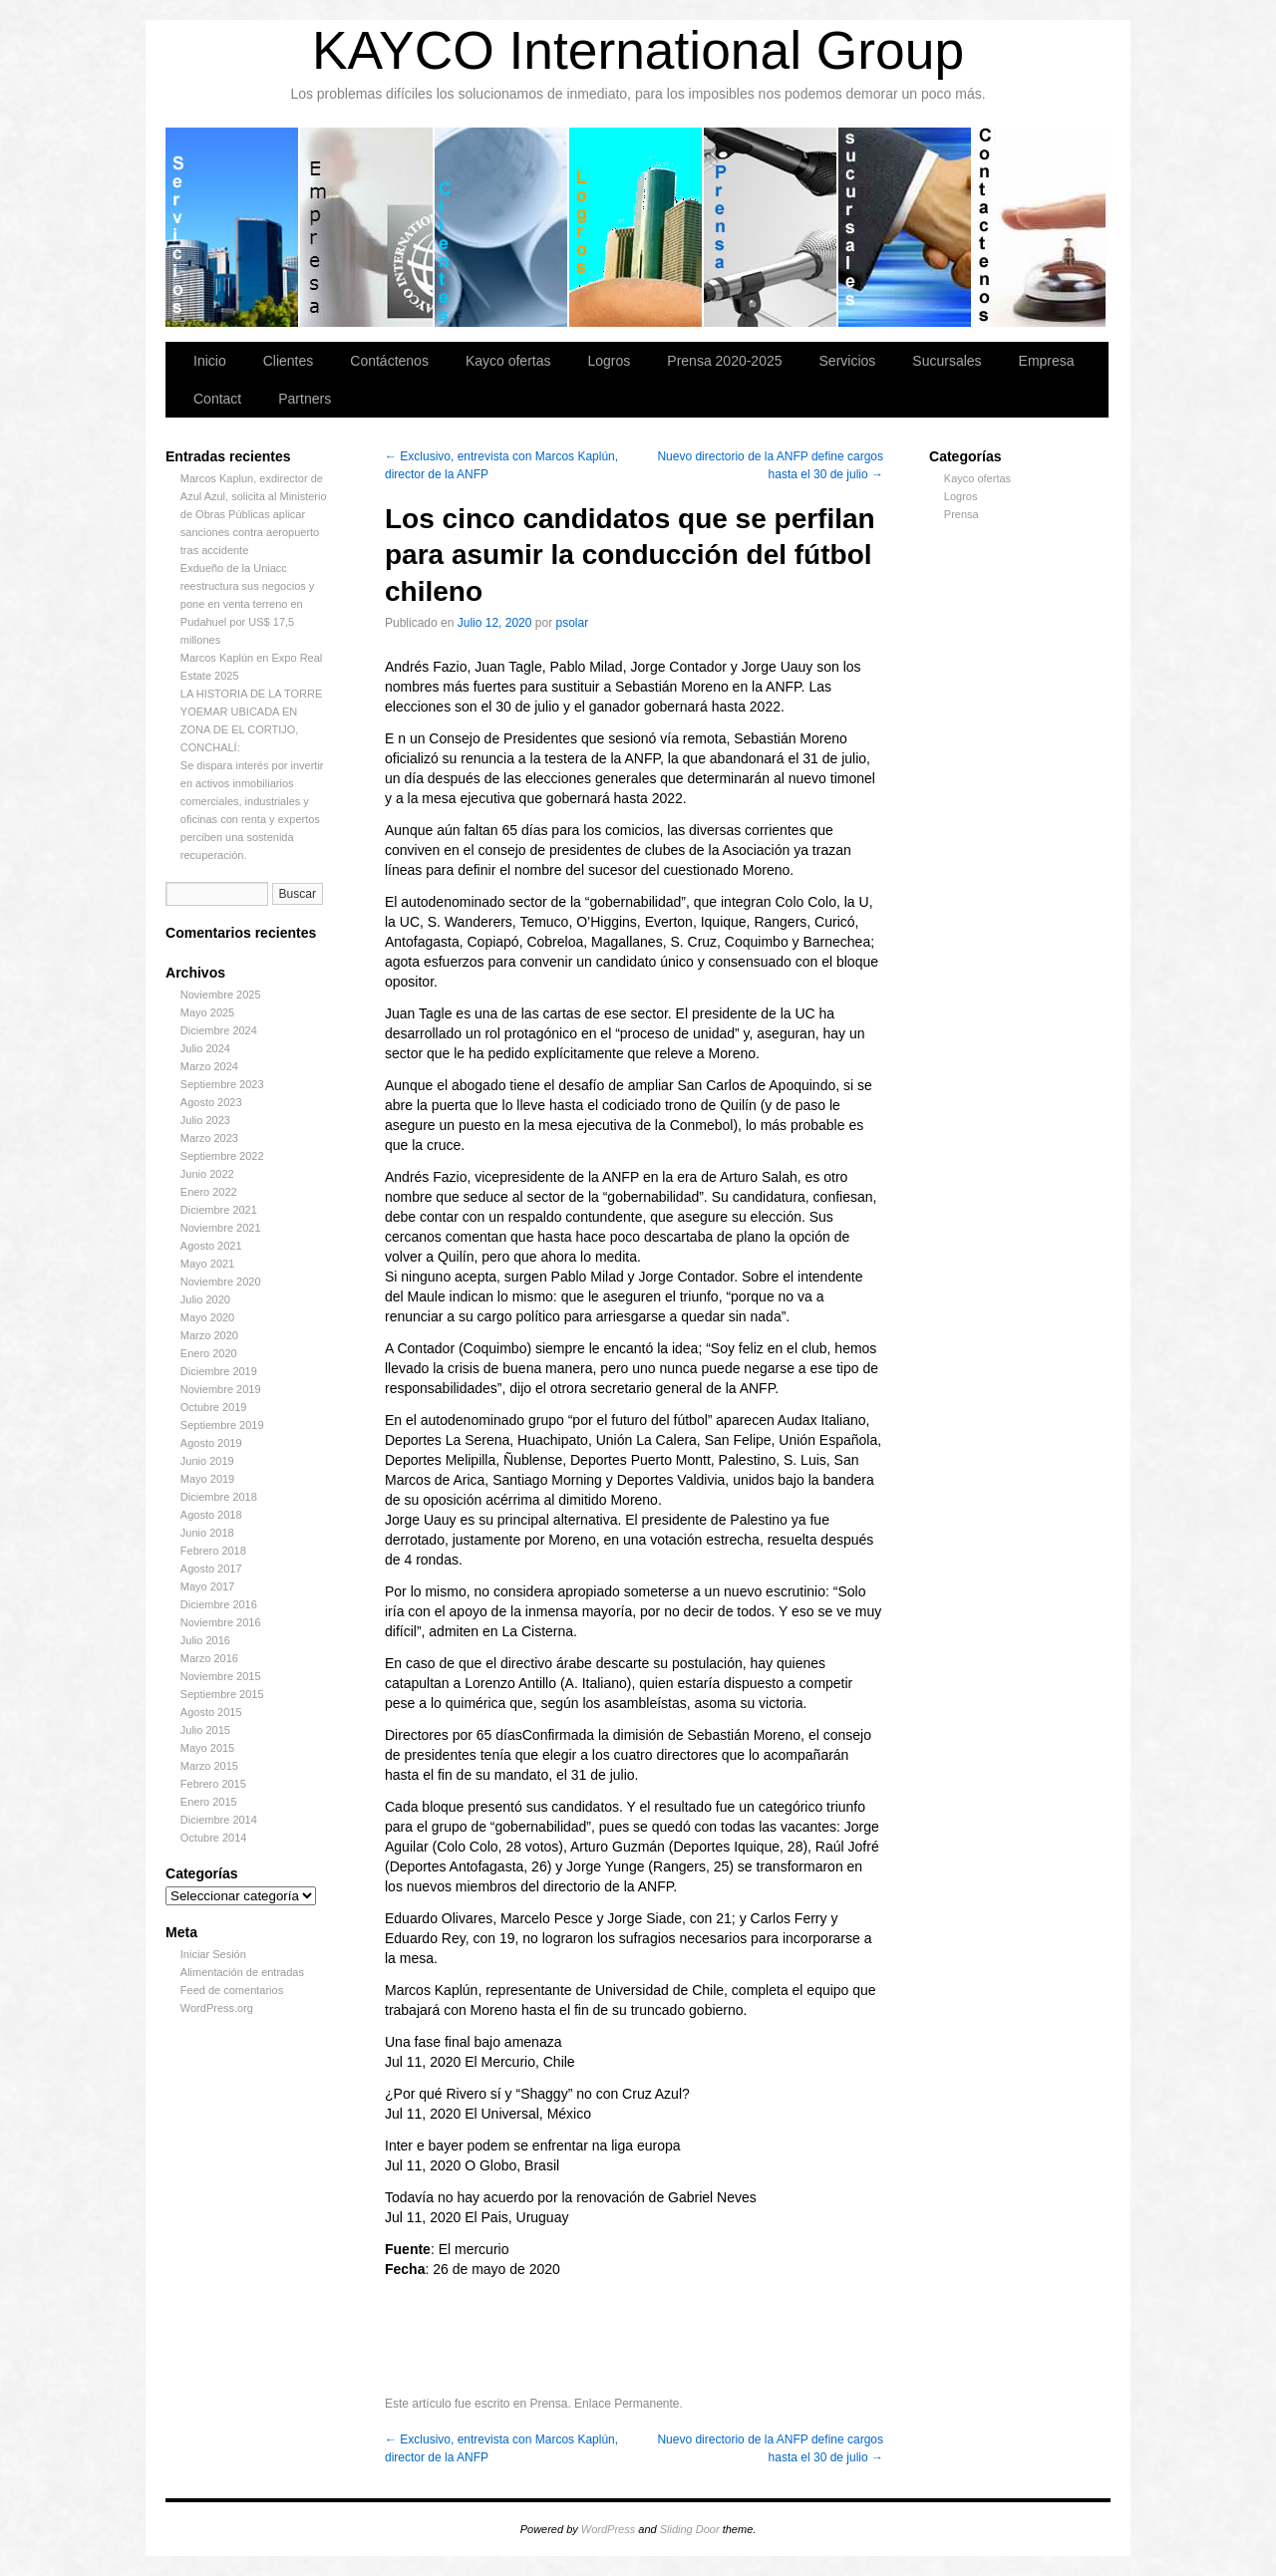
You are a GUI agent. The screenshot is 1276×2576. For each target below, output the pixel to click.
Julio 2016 (205, 1640)
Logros (636, 227)
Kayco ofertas (508, 361)
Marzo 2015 (209, 1766)
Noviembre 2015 (220, 1676)
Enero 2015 (208, 1802)
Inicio (209, 361)
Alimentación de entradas (242, 1972)
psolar (572, 623)
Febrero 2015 (213, 1784)
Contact (217, 399)
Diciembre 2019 (218, 1371)
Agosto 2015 (211, 1712)
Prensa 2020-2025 (771, 227)
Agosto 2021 (211, 1246)
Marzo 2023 (209, 1138)
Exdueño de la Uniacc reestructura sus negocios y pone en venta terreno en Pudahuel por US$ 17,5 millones (247, 604)
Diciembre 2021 (218, 1210)
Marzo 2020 (209, 1335)
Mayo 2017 (207, 1586)
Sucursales (905, 227)
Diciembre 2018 (218, 1497)
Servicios (232, 227)
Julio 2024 (205, 1048)
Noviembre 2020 (220, 1282)
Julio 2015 (205, 1730)
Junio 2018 (207, 1533)
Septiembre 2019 (222, 1425)
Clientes (502, 227)
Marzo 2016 (209, 1658)
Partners (304, 399)
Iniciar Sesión (213, 1954)
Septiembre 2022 (222, 1156)
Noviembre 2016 (220, 1622)
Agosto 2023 (211, 1102)
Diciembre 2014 (218, 1820)
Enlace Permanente (626, 2404)
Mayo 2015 (207, 1748)
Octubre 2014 (213, 1838)
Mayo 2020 (207, 1317)
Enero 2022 (208, 1192)
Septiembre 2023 (222, 1084)
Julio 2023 (205, 1120)
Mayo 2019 (207, 1479)
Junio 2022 (207, 1174)
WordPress (608, 2529)
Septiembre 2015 (222, 1694)
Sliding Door (690, 2529)
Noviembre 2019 (220, 1389)
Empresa (367, 227)
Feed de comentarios (231, 1990)
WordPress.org (216, 2008)
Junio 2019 (207, 1461)
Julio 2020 (205, 1299)
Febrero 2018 (213, 1551)
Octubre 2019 (213, 1407)
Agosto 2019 (211, 1443)
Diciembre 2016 (218, 1604)
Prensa (961, 514)
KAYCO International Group (638, 50)
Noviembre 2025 (220, 995)
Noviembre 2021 (220, 1228)
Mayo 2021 (207, 1264)
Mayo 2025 (207, 1012)
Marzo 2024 (209, 1066)
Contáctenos (1039, 227)
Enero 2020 (208, 1353)
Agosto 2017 (211, 1568)
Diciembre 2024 (218, 1030)
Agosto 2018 (211, 1515)
